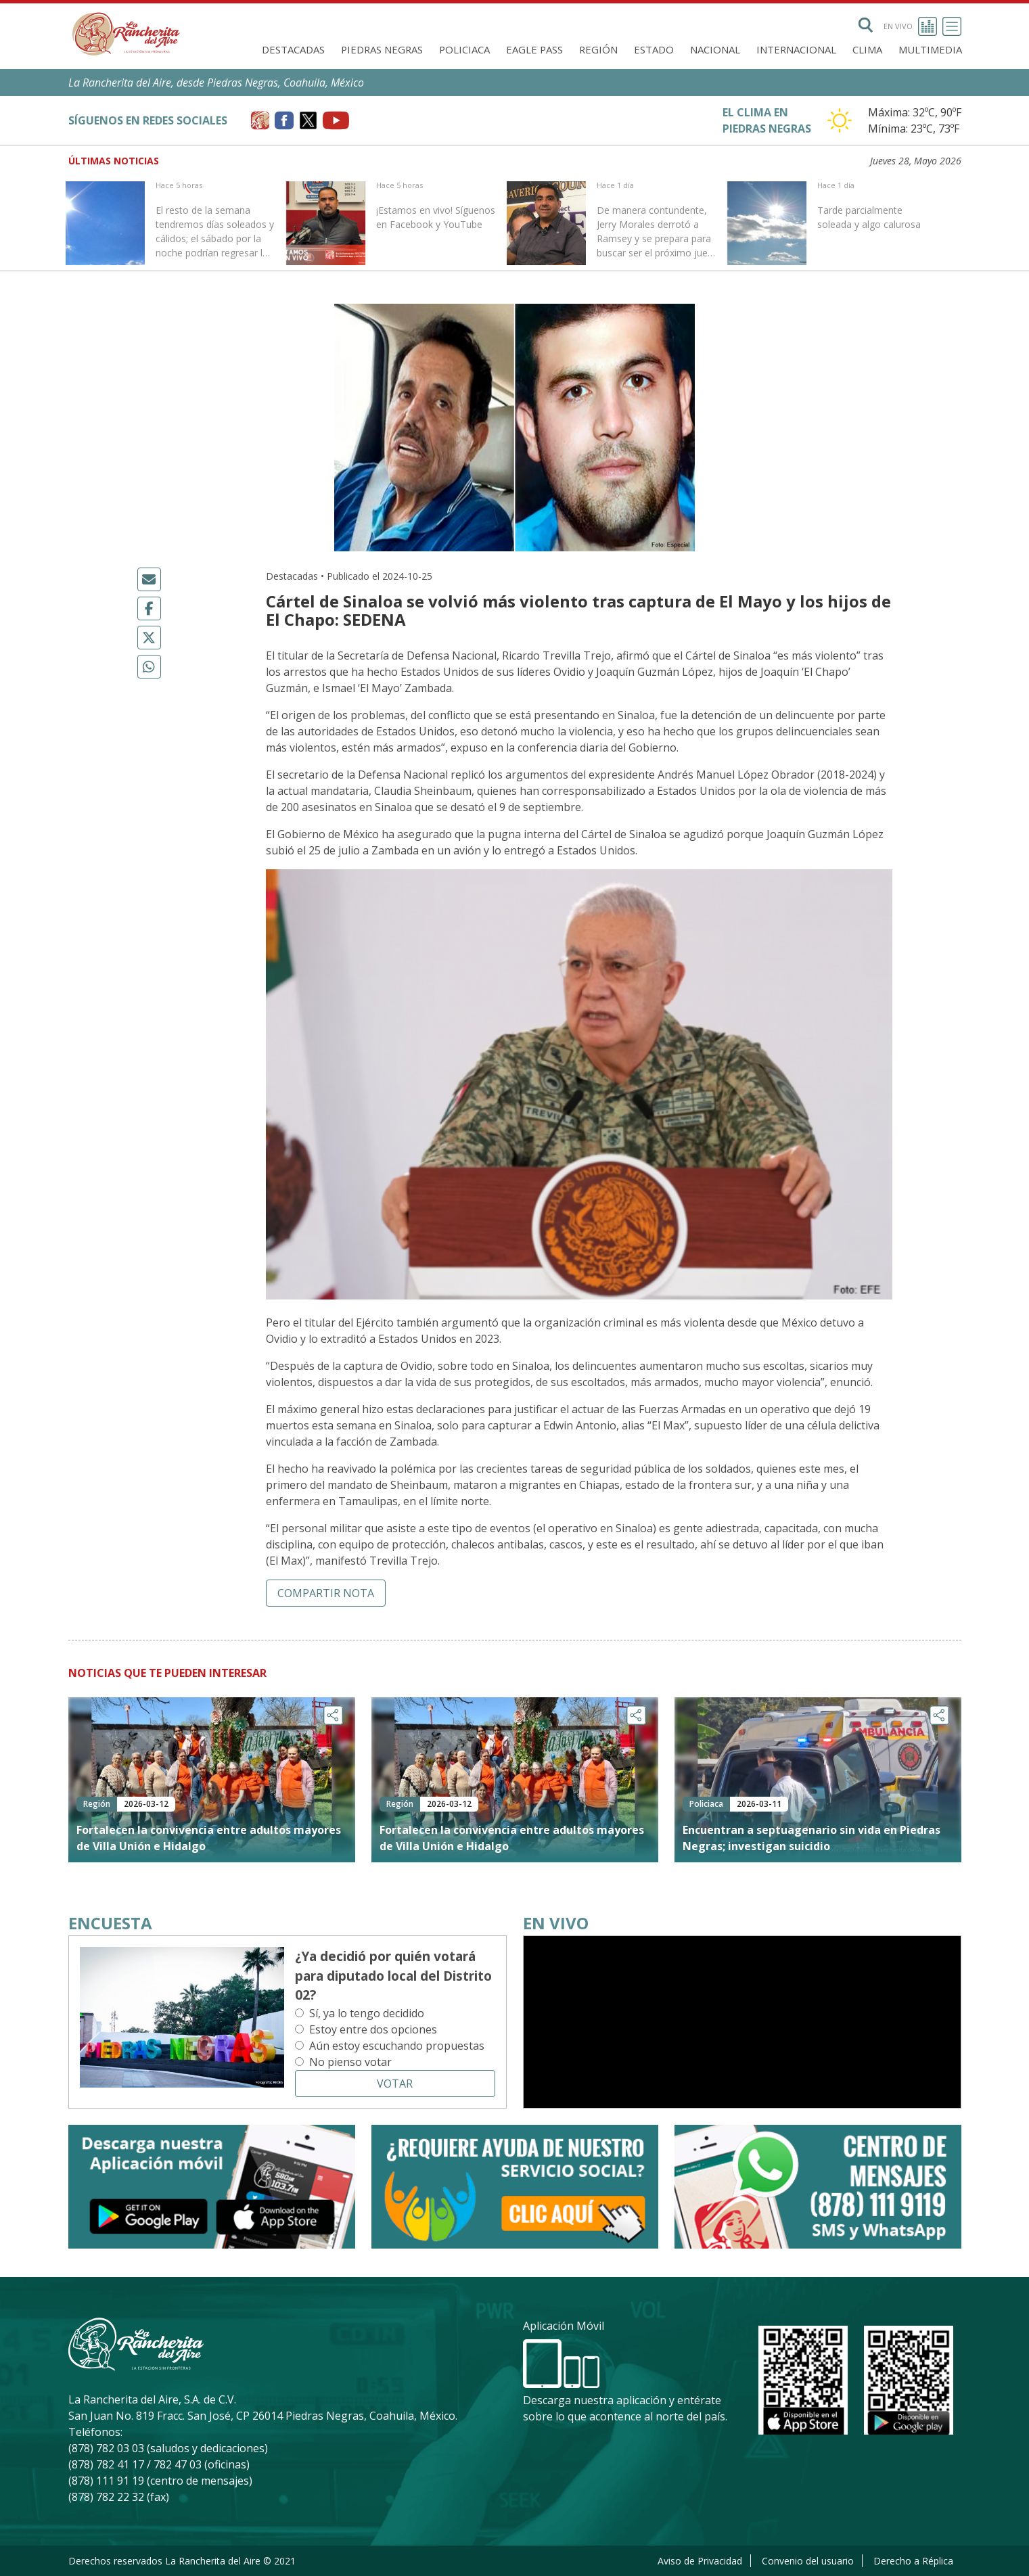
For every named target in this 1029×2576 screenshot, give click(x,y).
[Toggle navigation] (951, 26)
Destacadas (293, 49)
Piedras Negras (382, 49)
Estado (654, 49)
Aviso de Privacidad (700, 2560)
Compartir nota (325, 1593)
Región (598, 49)
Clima (867, 49)
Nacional (715, 49)
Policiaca (464, 49)
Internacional (796, 49)
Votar (395, 2083)
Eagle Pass (534, 49)
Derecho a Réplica (913, 2560)
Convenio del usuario (808, 2560)
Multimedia (930, 49)
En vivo (910, 26)
